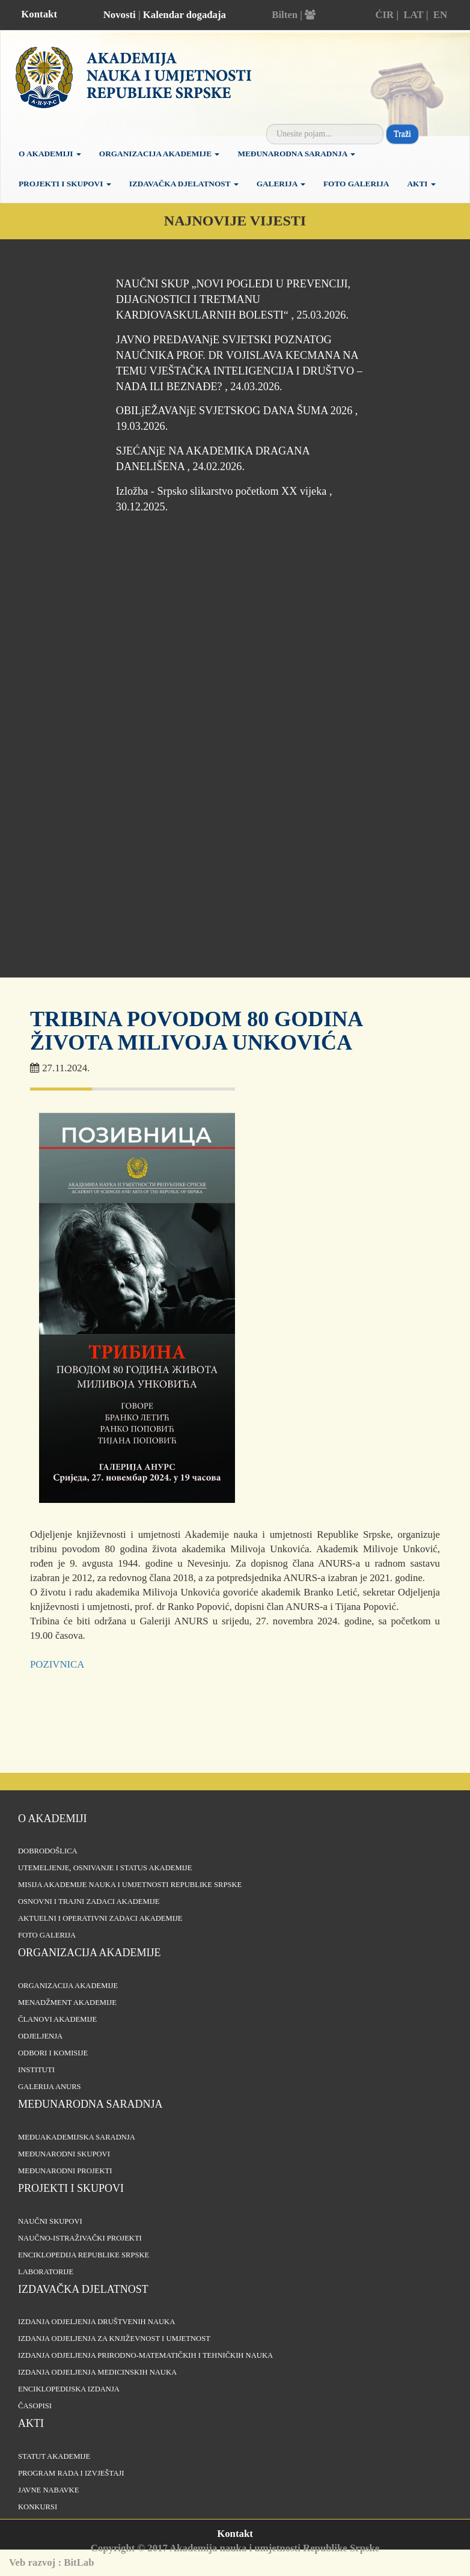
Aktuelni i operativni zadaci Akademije (100, 1918)
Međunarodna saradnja (296, 153)
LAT (413, 14)
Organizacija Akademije (159, 153)
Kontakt (39, 14)
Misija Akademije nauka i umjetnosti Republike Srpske (130, 1884)
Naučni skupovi (50, 2221)
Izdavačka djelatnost (184, 183)
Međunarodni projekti (65, 2171)
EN (440, 14)
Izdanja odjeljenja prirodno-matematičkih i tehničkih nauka (145, 2355)
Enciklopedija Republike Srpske (83, 2255)
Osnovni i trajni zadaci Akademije (89, 1901)
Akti (421, 183)
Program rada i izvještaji (71, 2473)
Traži (402, 133)
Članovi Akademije (57, 2019)
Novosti (119, 14)
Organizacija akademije (89, 1953)
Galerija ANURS (49, 2086)
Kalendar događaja (184, 14)
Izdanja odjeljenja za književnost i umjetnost (114, 2338)
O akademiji (50, 153)
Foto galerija (356, 183)
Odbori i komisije (53, 2053)
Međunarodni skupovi (64, 2154)
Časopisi (35, 2406)
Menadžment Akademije (67, 2002)
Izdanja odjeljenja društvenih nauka (96, 2321)
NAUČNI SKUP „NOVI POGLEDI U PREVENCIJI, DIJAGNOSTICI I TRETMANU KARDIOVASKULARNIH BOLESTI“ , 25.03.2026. (233, 299)
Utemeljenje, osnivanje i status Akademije (105, 1868)
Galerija (281, 183)
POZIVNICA (57, 1664)
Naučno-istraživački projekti (80, 2238)
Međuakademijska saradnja (76, 2137)
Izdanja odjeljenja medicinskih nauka (97, 2372)
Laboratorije (45, 2272)
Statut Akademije (54, 2456)
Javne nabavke (48, 2490)
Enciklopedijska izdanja (69, 2389)
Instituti (36, 2070)
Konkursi (37, 2507)
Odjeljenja (40, 2036)
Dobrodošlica (48, 1851)
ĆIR (384, 14)
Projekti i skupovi (65, 183)
